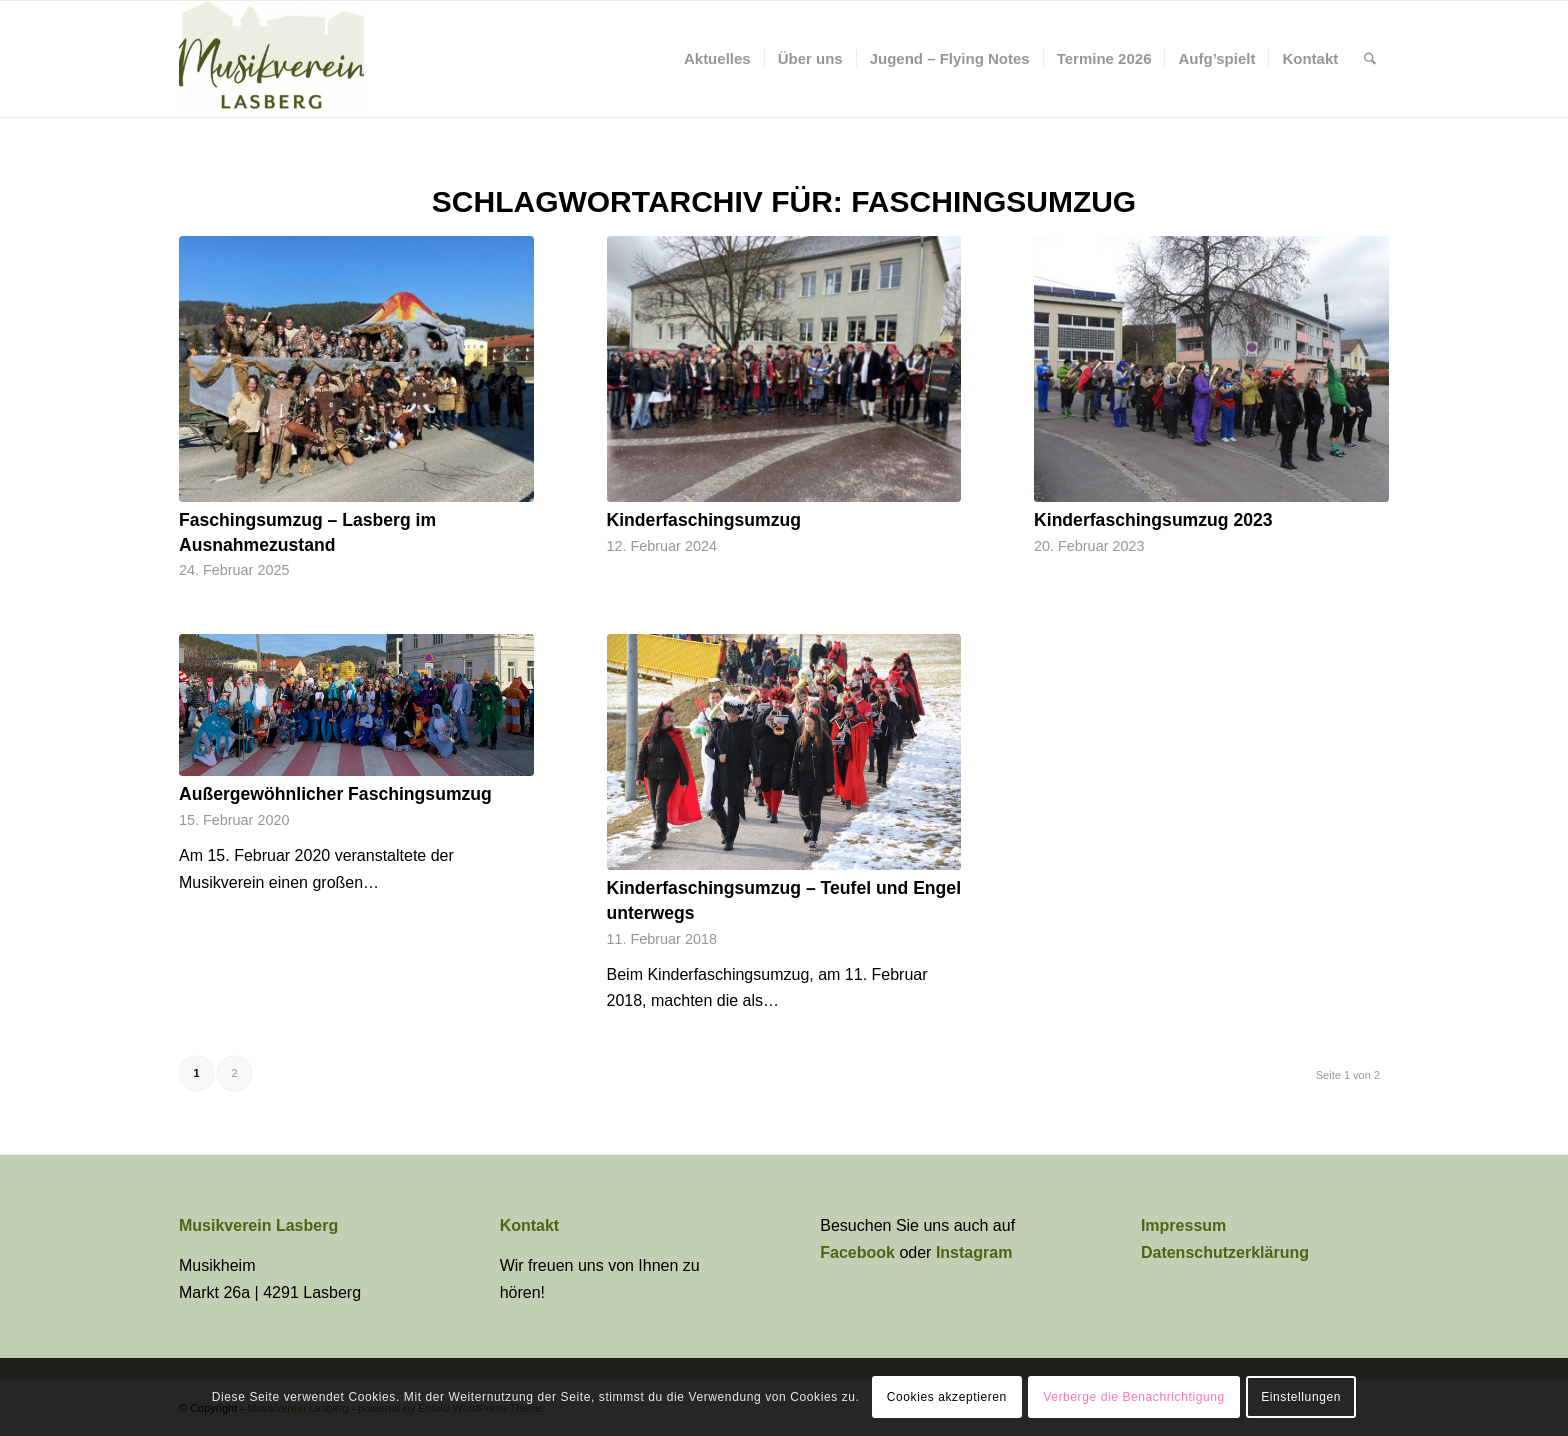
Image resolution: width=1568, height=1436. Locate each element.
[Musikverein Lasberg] (271, 59)
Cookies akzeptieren (947, 1397)
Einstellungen (1301, 1397)
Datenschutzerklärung (1225, 1252)
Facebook (859, 1252)
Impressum (1183, 1225)
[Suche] (1370, 59)
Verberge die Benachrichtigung (1134, 1397)
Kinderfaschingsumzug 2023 (1153, 520)
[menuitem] (717, 59)
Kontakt (530, 1225)
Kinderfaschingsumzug (704, 520)
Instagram (974, 1252)
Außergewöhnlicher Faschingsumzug (335, 794)
